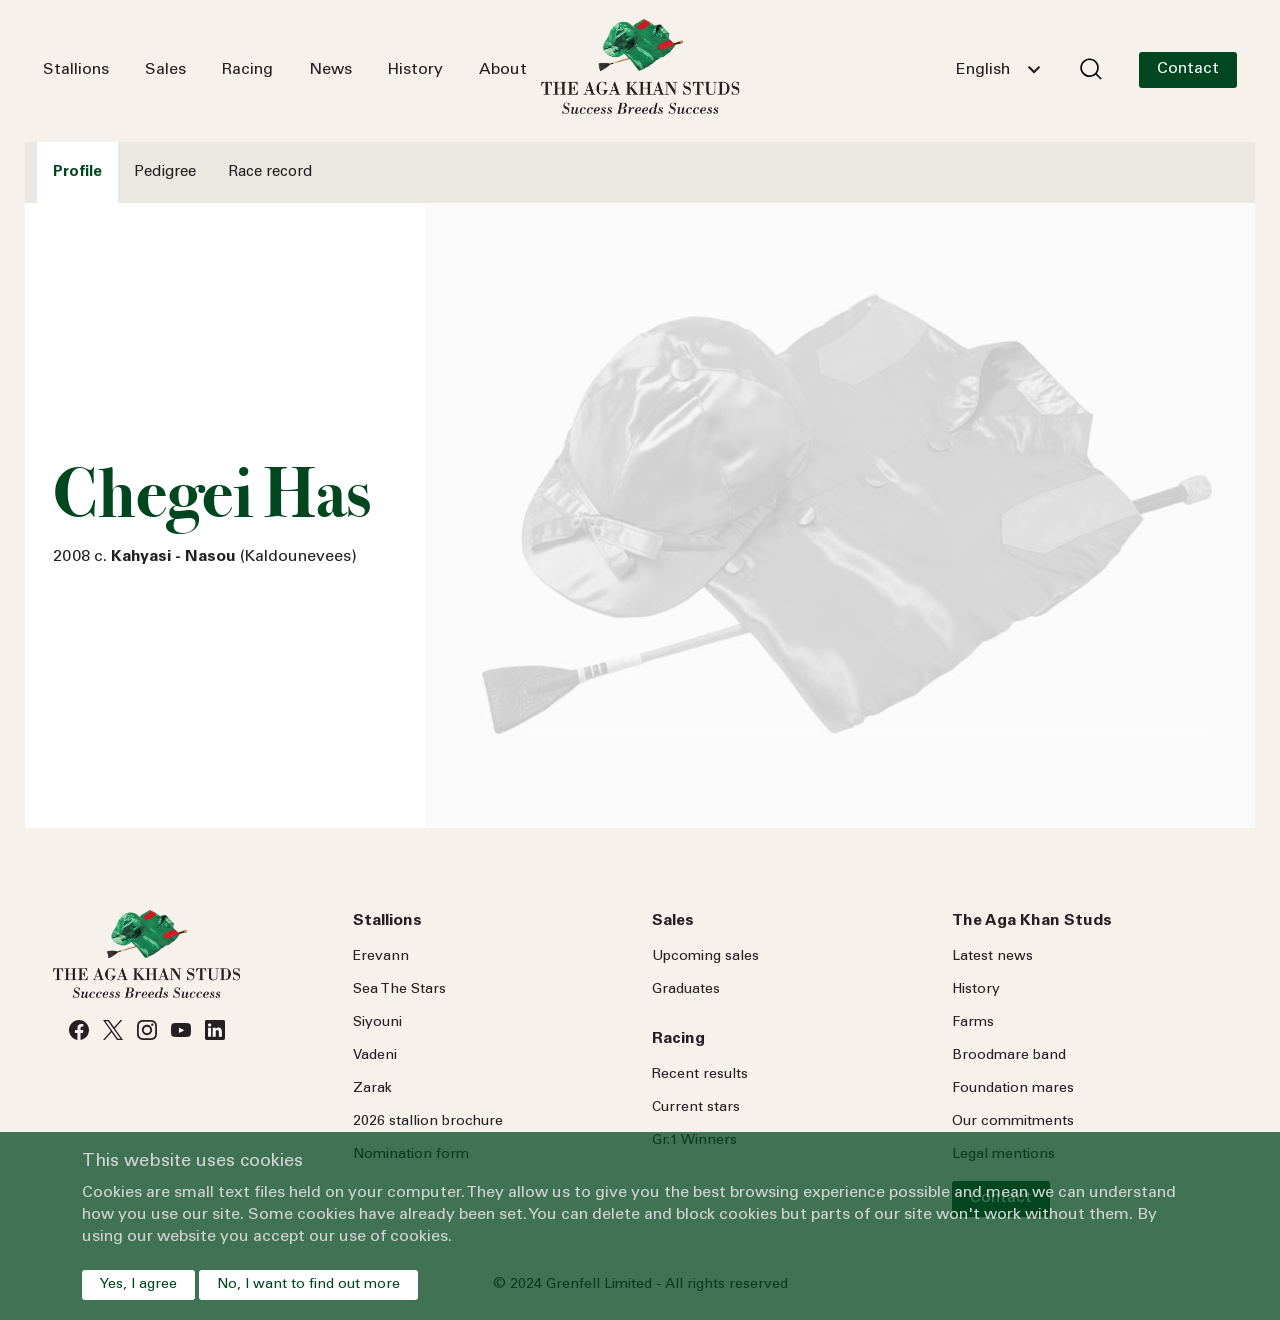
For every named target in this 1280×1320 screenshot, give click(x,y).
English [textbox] (983, 70)
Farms (973, 1023)
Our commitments (1013, 1122)
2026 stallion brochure (428, 1122)
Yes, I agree (138, 1285)
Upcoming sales (705, 957)
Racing (247, 70)
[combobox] (998, 70)
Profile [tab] (77, 172)
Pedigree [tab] (165, 172)
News (330, 70)
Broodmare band (1009, 1056)
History (415, 70)
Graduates (686, 990)
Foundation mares (1013, 1089)
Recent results (700, 1075)
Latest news (992, 957)
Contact (1188, 69)
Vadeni (375, 1056)
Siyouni (377, 1023)
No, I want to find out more (308, 1285)
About (503, 70)
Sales (165, 70)
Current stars (696, 1108)
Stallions (76, 70)
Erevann (381, 957)
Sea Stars (399, 990)
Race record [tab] (270, 172)
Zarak (372, 1089)
